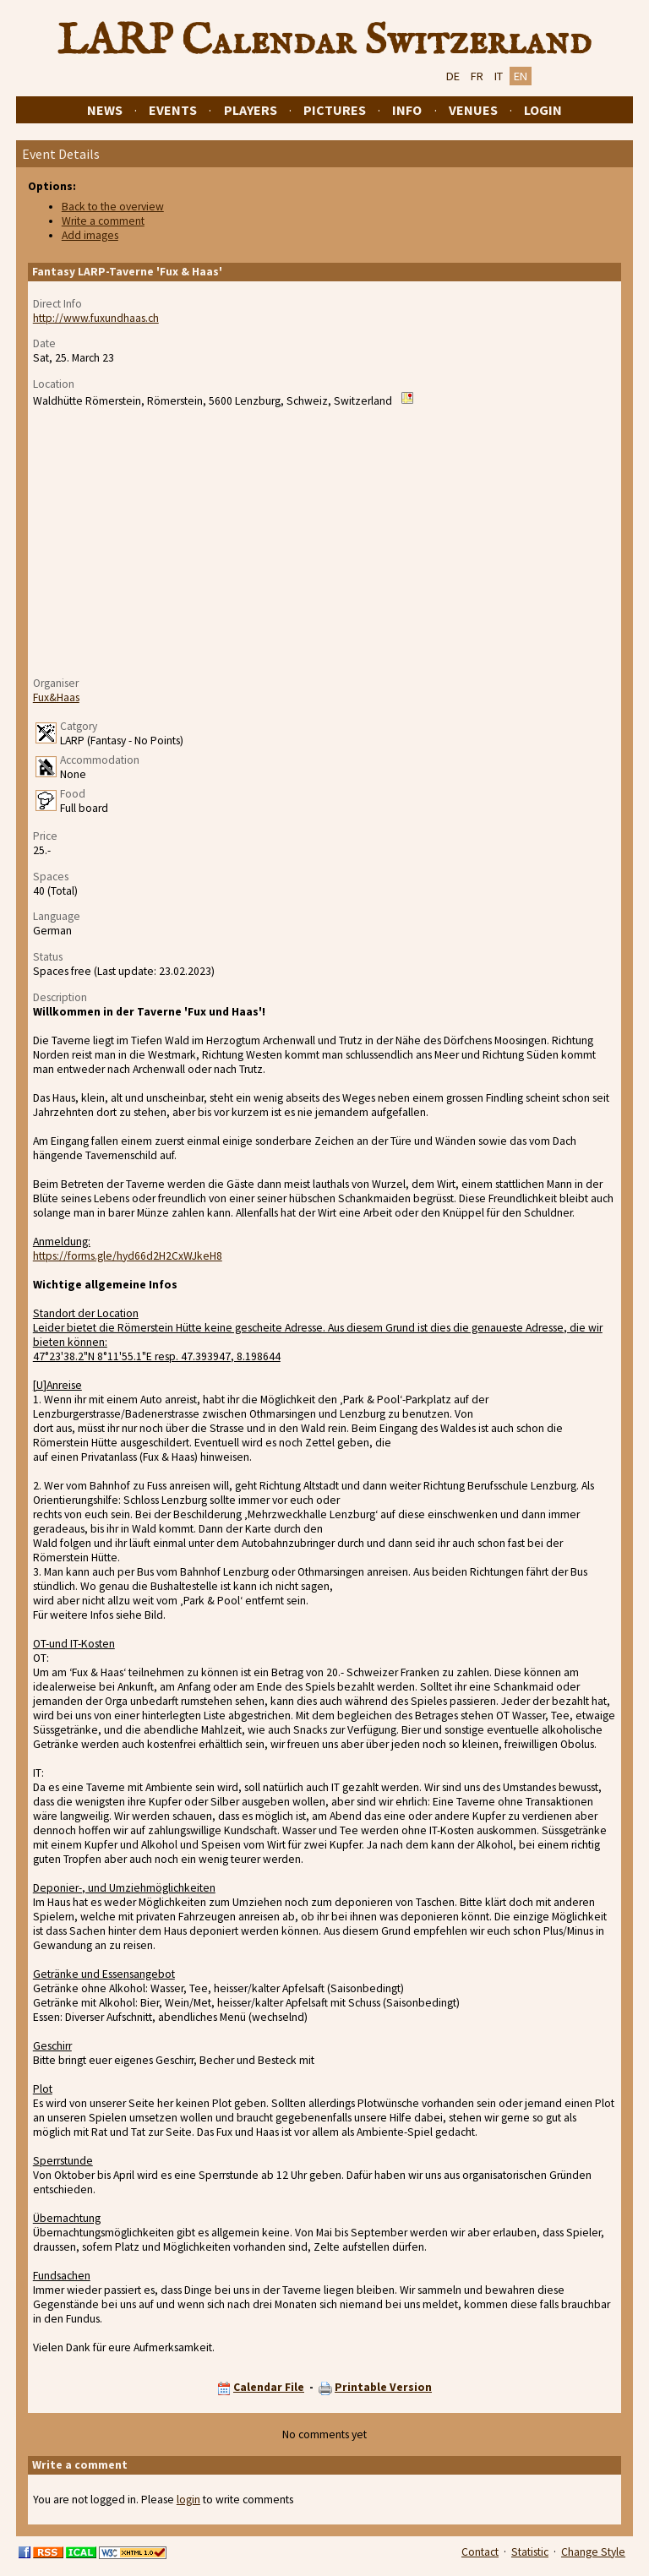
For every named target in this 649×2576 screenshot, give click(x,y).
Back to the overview (113, 206)
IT (498, 76)
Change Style (593, 2552)
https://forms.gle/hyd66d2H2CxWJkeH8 (127, 1256)
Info (407, 109)
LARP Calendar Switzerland (324, 41)
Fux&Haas (56, 697)
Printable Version (383, 2387)
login (188, 2499)
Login (543, 109)
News (105, 109)
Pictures (334, 109)
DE (453, 76)
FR (477, 76)
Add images (90, 235)
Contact (480, 2552)
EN (520, 76)
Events (173, 109)
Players (250, 109)
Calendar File (268, 2387)
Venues (473, 109)
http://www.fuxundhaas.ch (96, 318)
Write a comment (103, 221)
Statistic (529, 2552)
